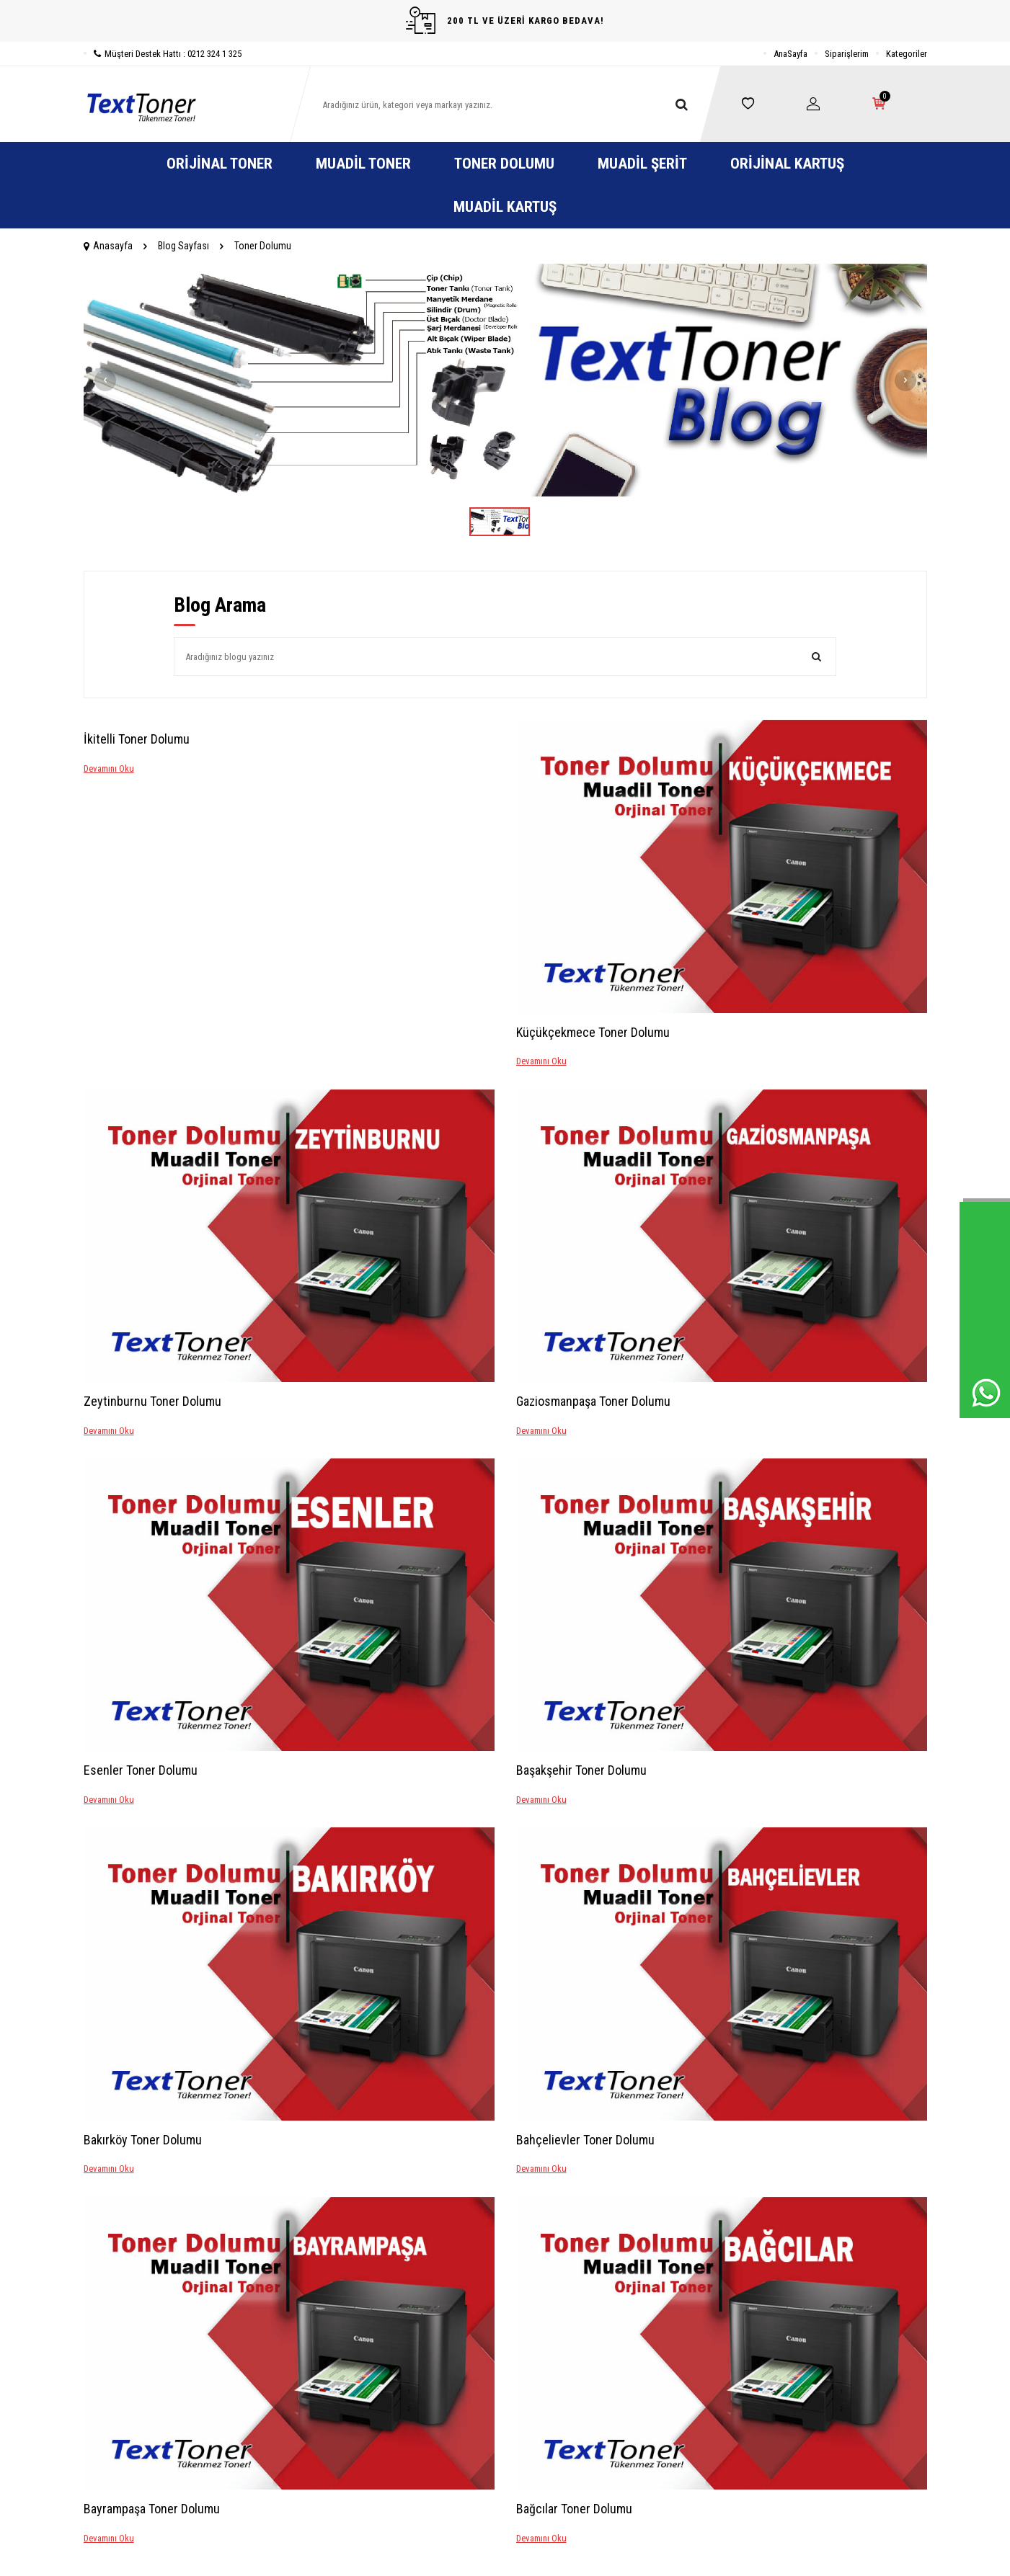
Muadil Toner (363, 163)
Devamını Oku (109, 768)
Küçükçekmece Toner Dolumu (593, 1032)
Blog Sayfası (183, 245)
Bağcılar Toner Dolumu (574, 2508)
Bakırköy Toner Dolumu (143, 2139)
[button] (105, 380)
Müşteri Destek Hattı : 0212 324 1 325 (163, 53)
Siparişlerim (847, 53)
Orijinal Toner (220, 163)
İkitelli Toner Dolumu (137, 738)
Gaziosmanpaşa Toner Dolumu (593, 1401)
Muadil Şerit (642, 163)
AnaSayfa (790, 53)
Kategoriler (906, 53)
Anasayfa (108, 245)
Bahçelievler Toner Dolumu (585, 2139)
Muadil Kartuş (505, 206)
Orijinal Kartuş (787, 163)
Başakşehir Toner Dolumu (581, 1770)
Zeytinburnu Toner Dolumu (152, 1401)
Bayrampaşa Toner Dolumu (152, 2508)
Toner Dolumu (504, 163)
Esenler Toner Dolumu (141, 1770)
